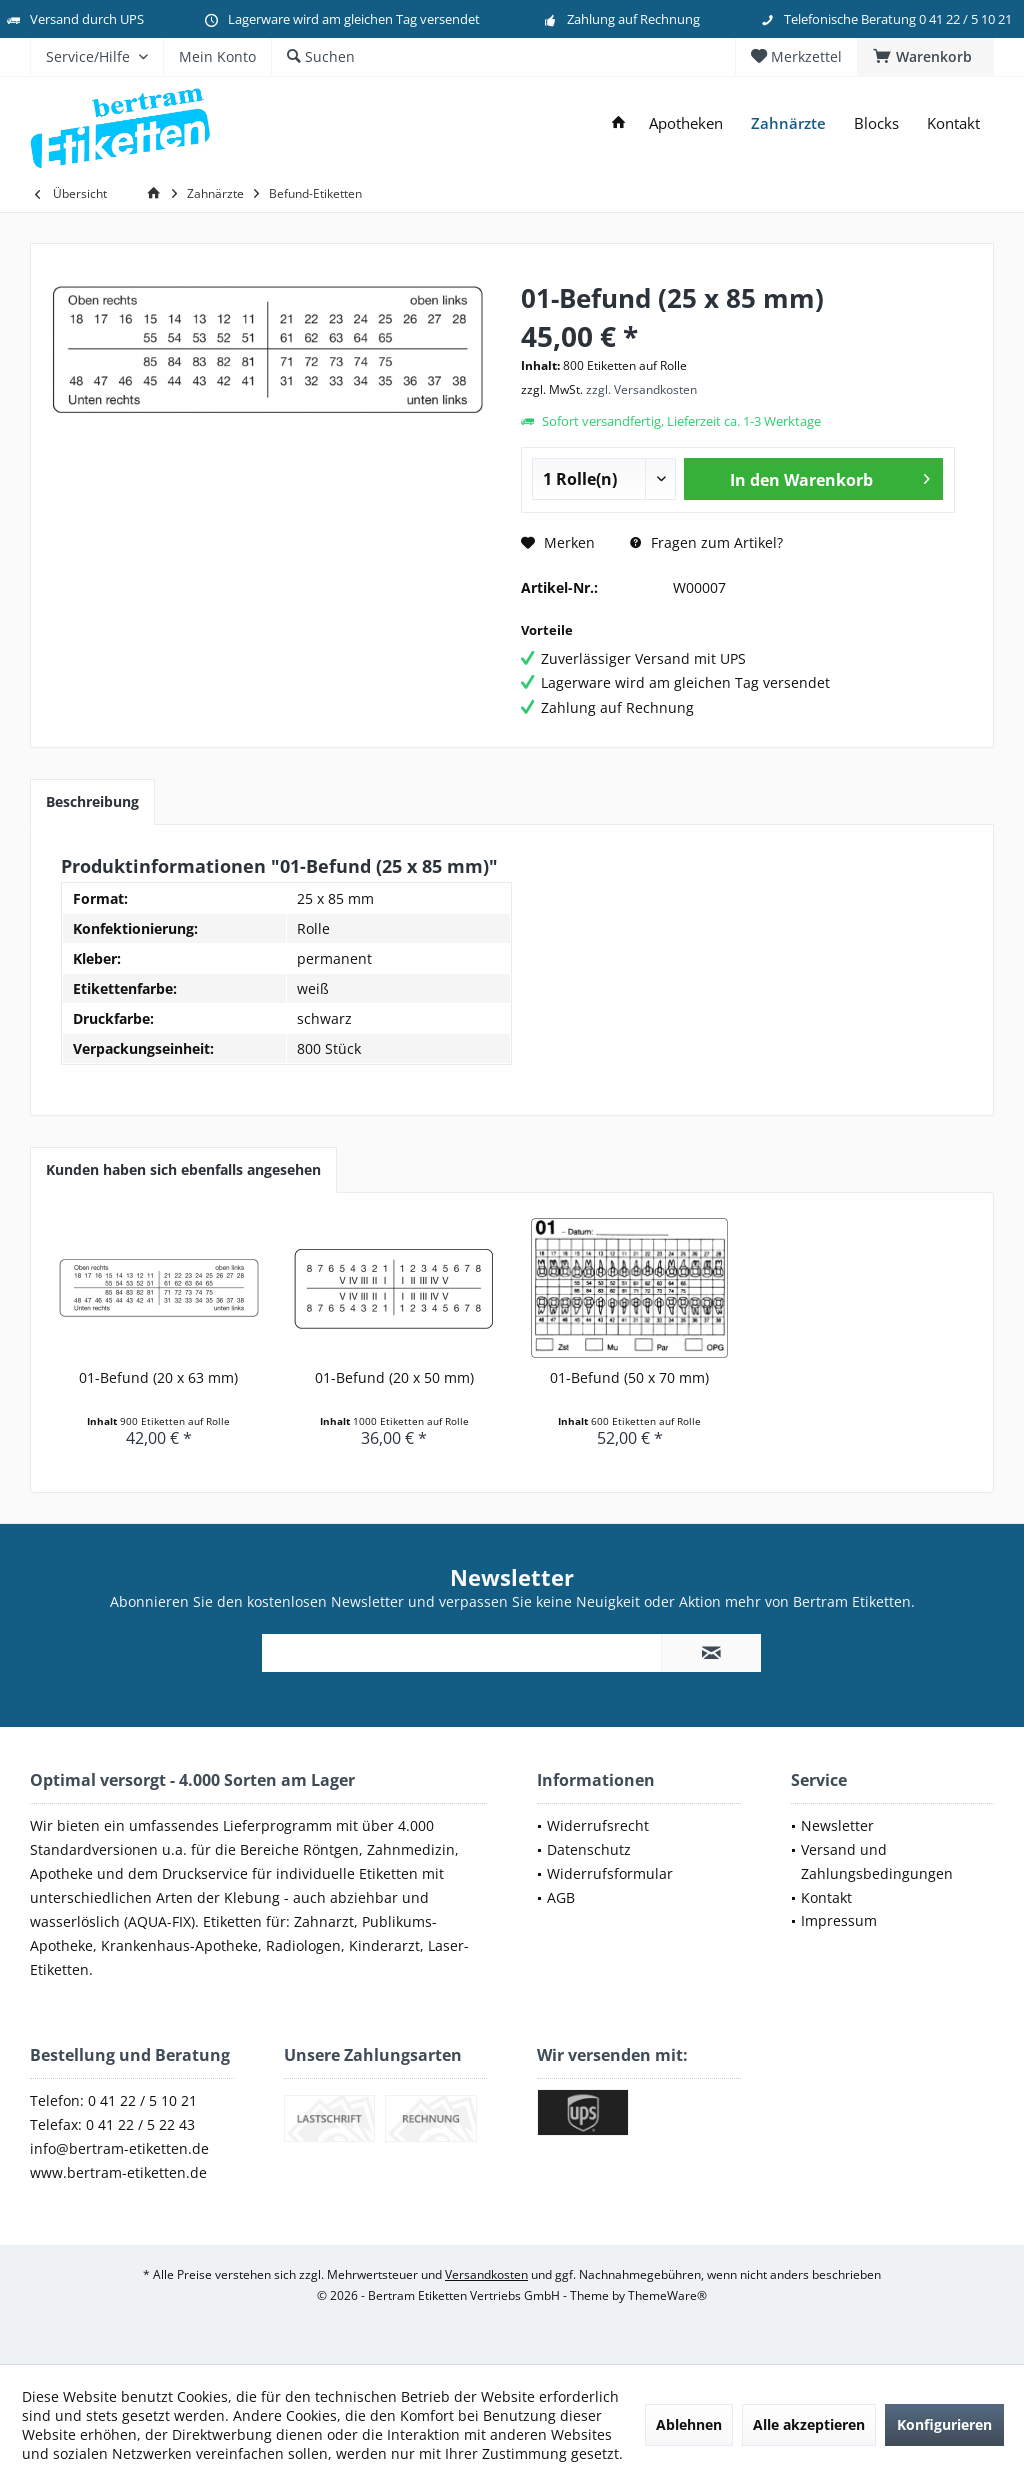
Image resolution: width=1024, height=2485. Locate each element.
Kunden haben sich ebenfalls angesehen (183, 1169)
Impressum (839, 1920)
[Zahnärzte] (788, 123)
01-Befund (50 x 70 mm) (629, 1377)
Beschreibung (92, 801)
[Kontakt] (953, 123)
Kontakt (826, 1897)
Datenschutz (589, 1849)
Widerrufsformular (610, 1873)
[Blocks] (876, 123)
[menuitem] (925, 57)
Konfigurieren (944, 2424)
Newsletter (837, 1825)
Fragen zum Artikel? (706, 542)
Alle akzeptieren (809, 2424)
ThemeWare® (667, 2295)
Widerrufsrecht (598, 1825)
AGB (561, 1897)
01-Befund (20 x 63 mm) (158, 1377)
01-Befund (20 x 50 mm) (394, 1377)
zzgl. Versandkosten (641, 389)
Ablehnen (689, 2424)
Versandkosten (486, 2274)
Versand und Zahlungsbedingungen (877, 1861)
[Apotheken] (686, 123)
